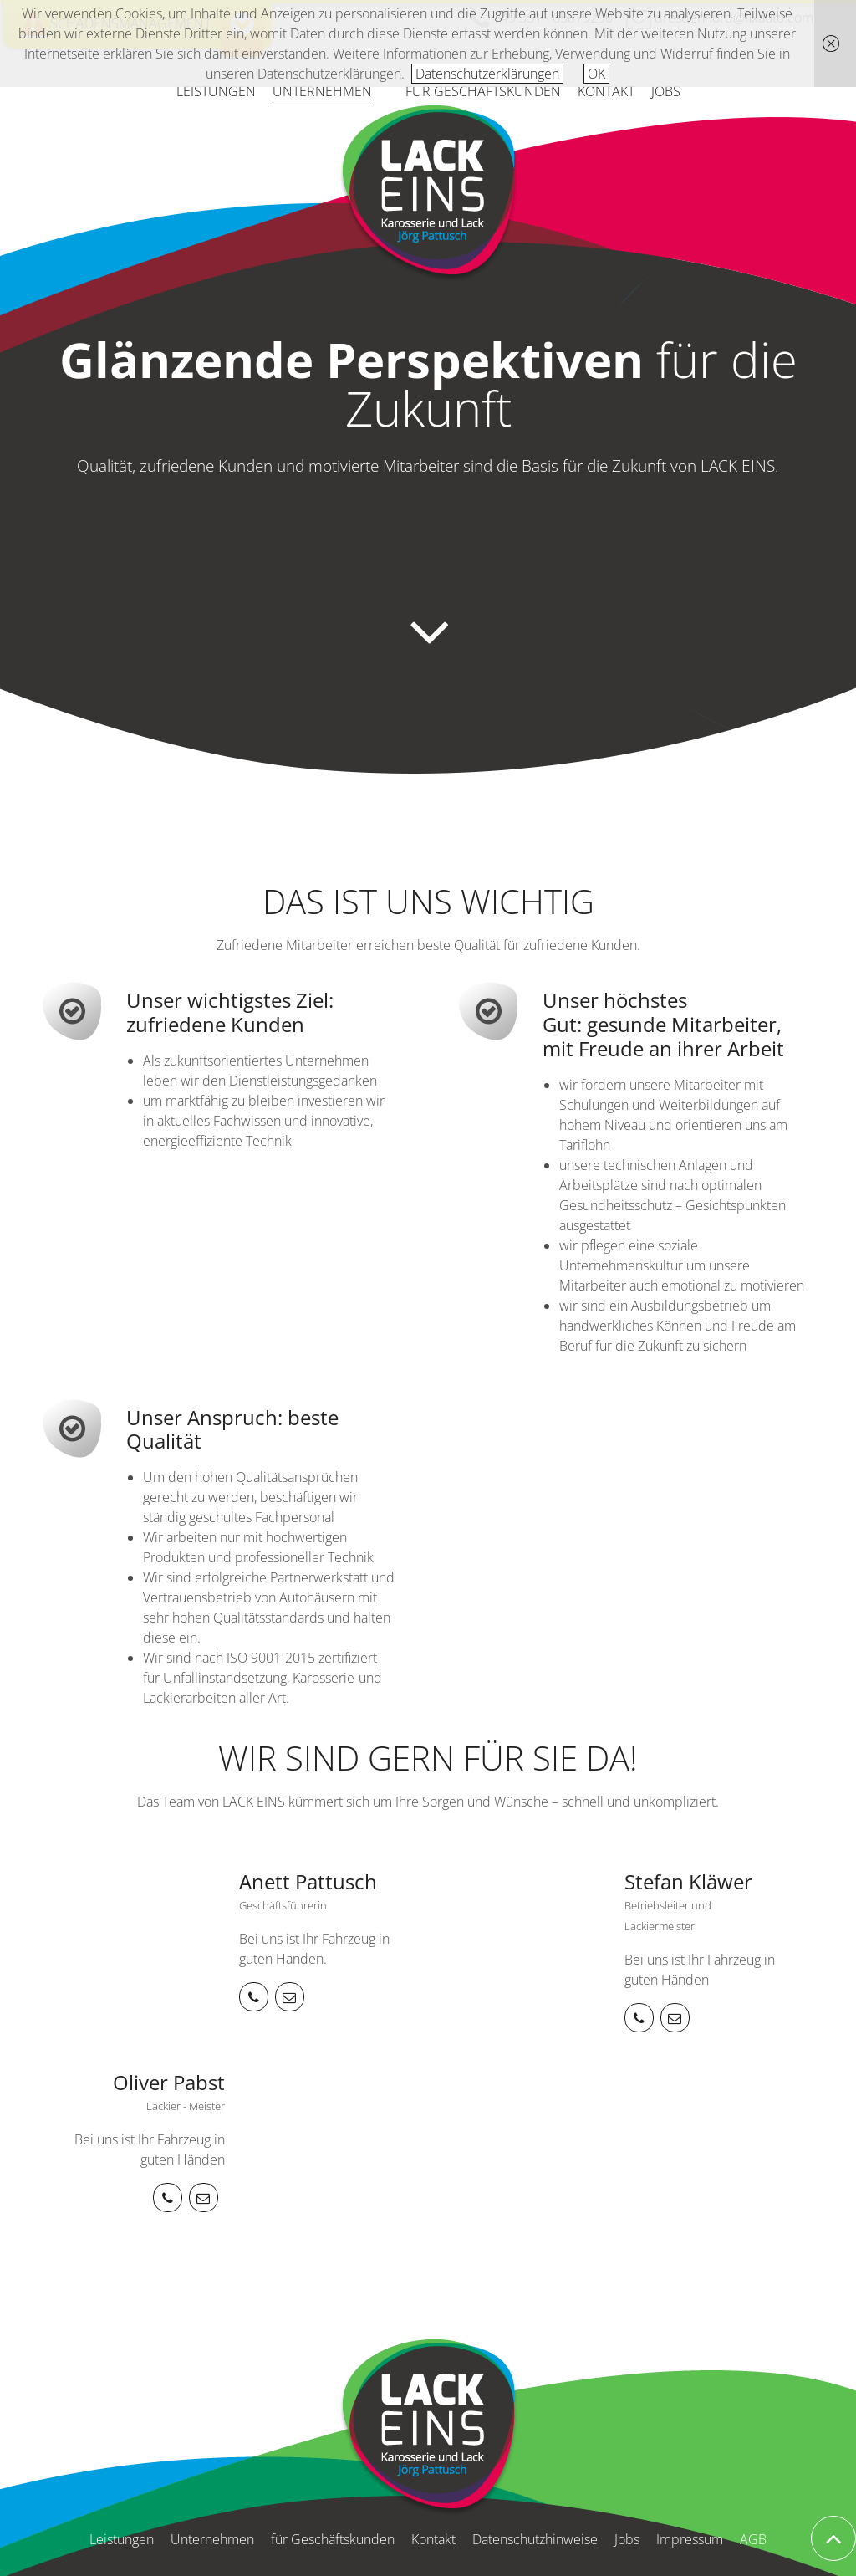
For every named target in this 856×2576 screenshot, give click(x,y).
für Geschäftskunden (483, 91)
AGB (753, 2539)
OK (596, 73)
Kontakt (606, 91)
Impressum (689, 2539)
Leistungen (216, 91)
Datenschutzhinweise (535, 2539)
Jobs (665, 91)
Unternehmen (322, 91)
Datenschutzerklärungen (487, 73)
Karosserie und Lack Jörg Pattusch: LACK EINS (428, 193)
